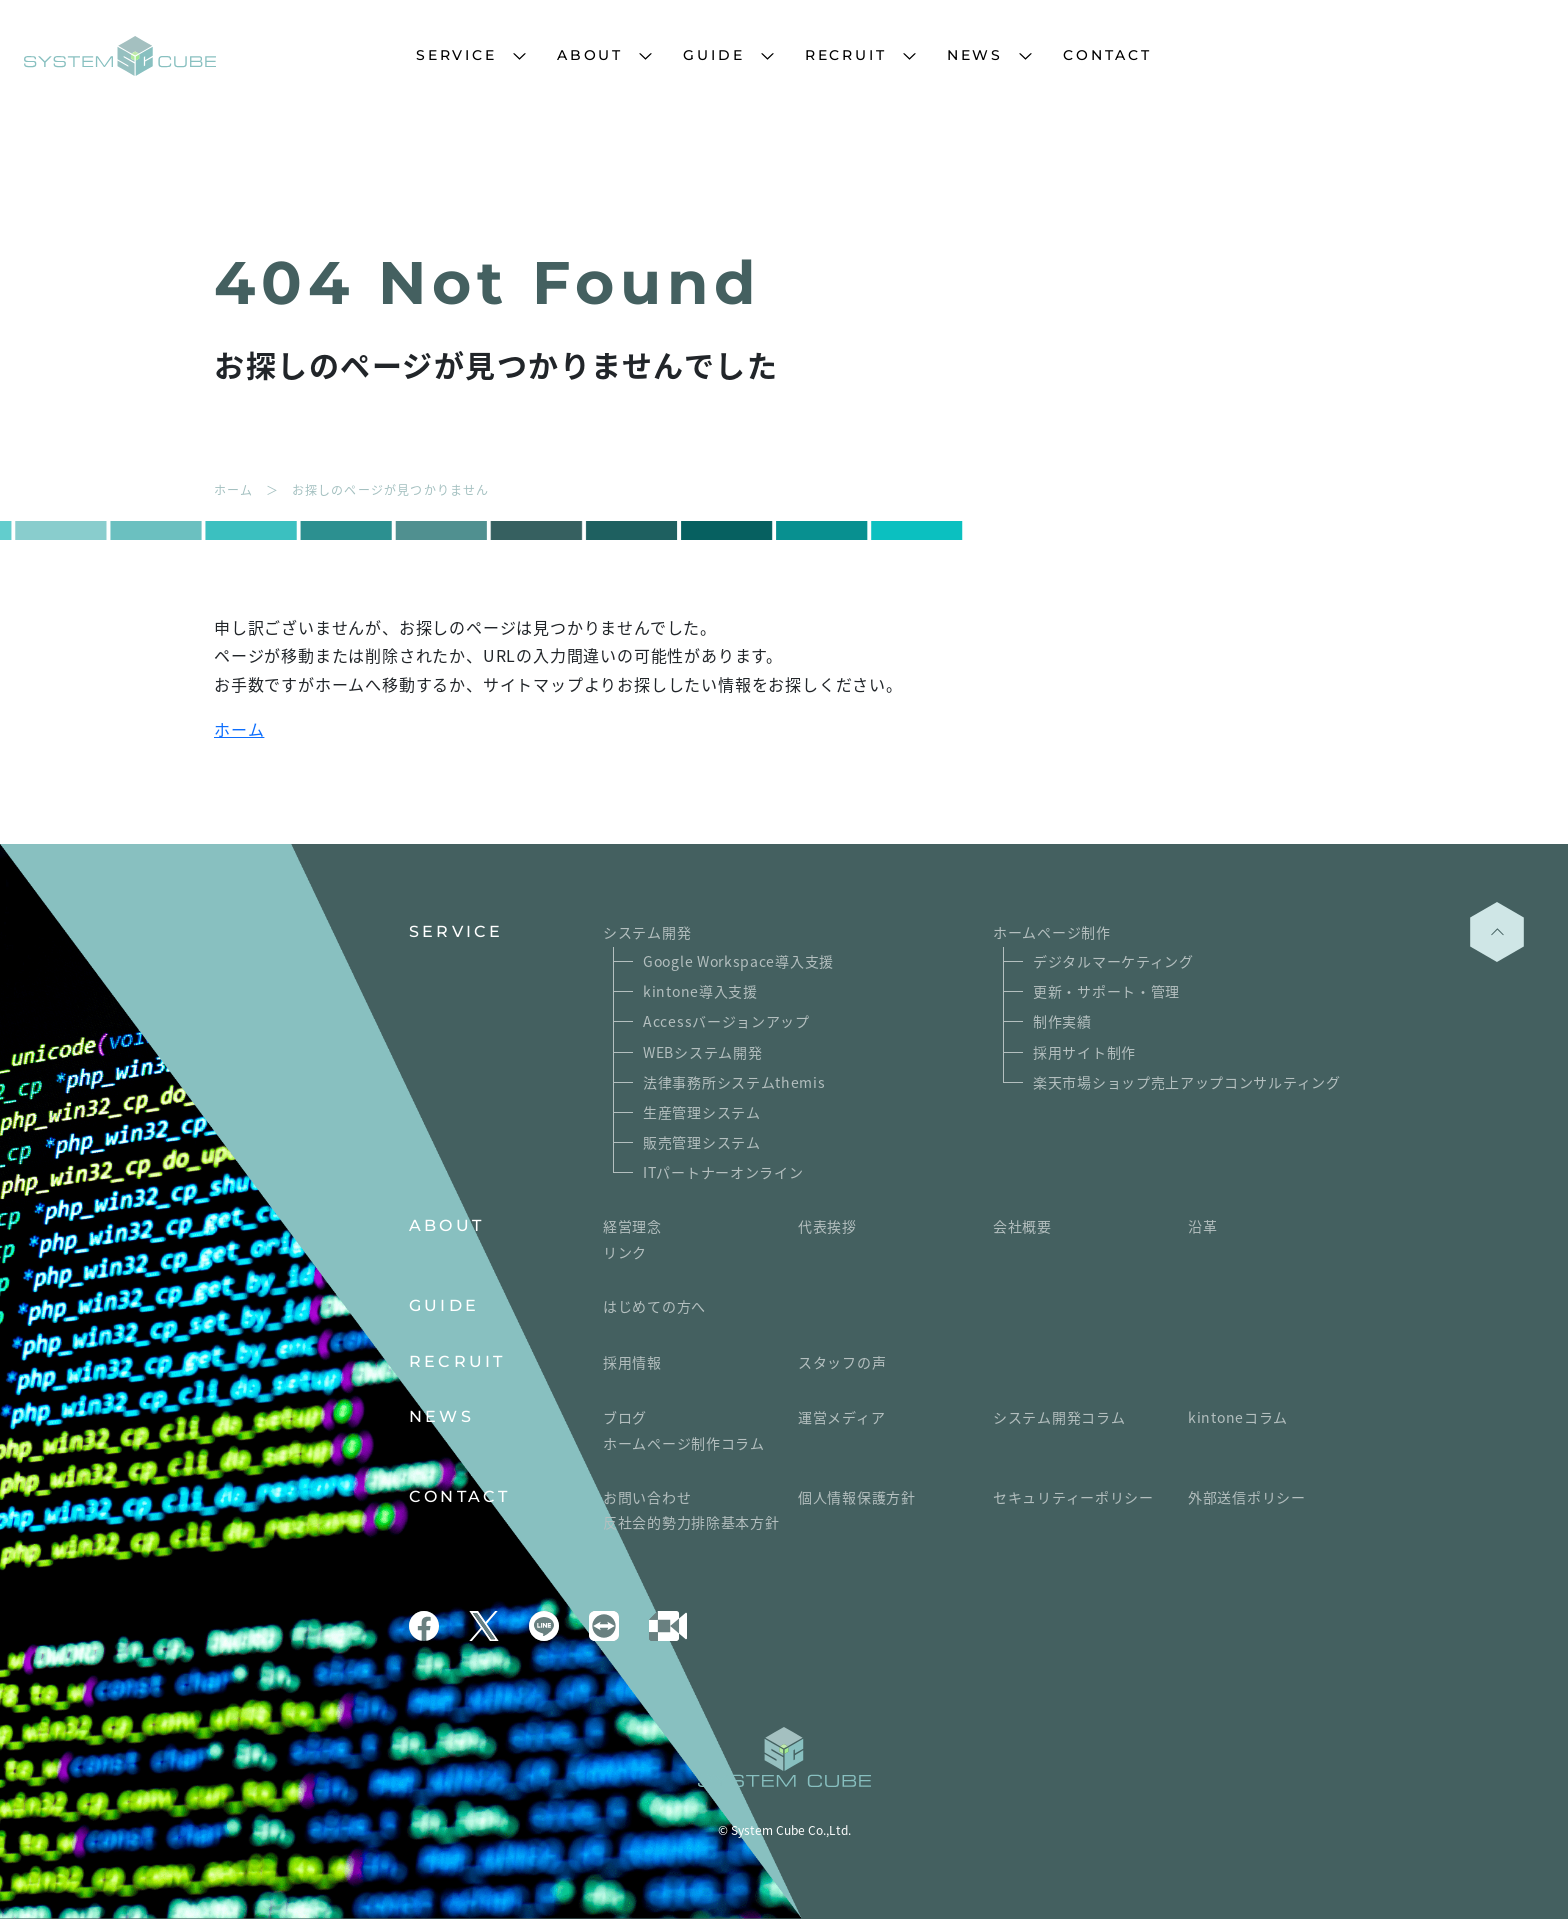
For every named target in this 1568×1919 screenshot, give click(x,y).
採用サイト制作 (1084, 1052)
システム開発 (647, 932)
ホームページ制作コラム (684, 1443)
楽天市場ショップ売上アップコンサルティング (1187, 1082)
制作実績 (1062, 1021)
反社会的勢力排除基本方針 (691, 1522)
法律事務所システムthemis (734, 1082)
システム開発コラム (1059, 1417)
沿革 (1202, 1226)
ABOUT (590, 55)
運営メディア (841, 1417)
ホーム (239, 729)
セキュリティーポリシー (1073, 1497)
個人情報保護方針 (857, 1497)
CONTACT (1107, 55)
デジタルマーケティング (1113, 961)
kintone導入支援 (700, 991)
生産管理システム (702, 1112)
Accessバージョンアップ (726, 1021)
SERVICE (456, 55)
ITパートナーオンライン (723, 1172)
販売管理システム (702, 1142)
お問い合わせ (647, 1497)
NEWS (975, 55)
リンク (625, 1252)
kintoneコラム (1238, 1417)
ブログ (625, 1417)
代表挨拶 (827, 1226)
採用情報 (632, 1362)
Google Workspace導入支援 (738, 961)
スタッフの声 (842, 1362)
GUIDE (713, 55)
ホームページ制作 (1052, 932)
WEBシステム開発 (702, 1052)
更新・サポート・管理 (1106, 991)
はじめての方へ (654, 1306)
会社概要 (1022, 1226)
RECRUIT (846, 55)
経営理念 (632, 1226)
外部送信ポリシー (1247, 1497)
